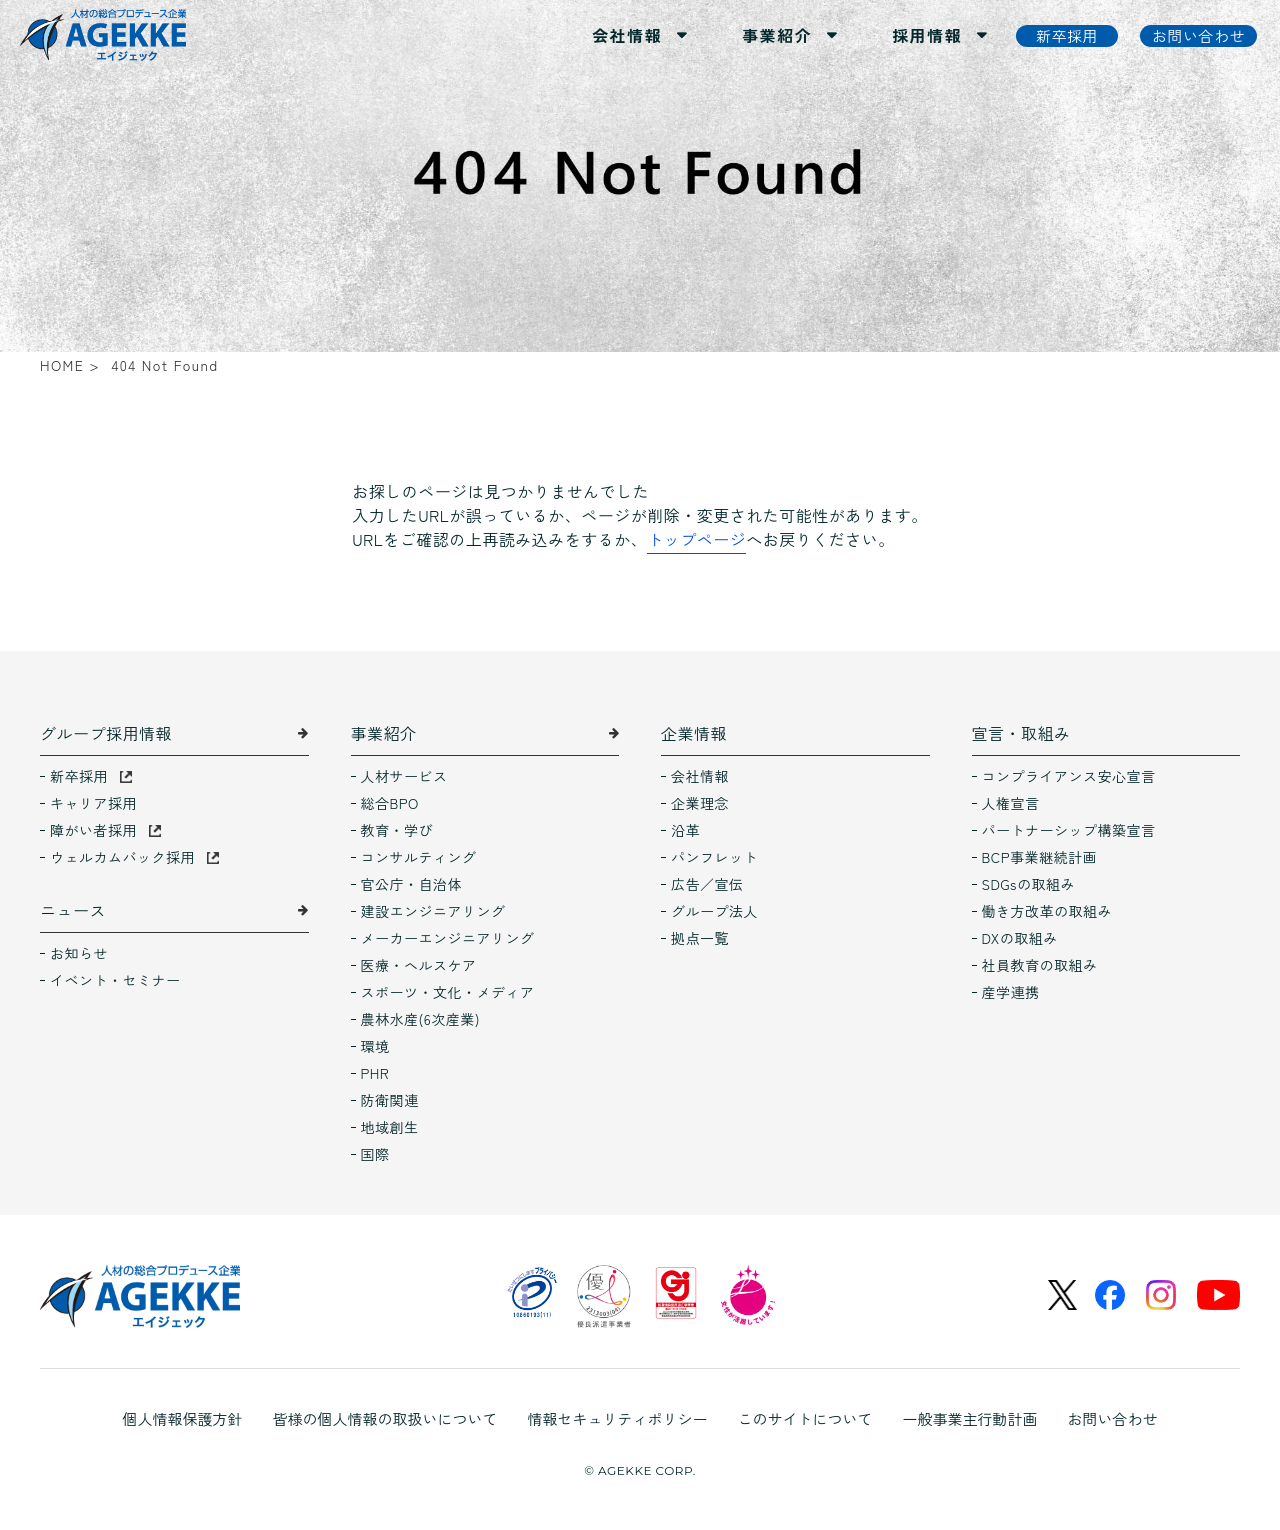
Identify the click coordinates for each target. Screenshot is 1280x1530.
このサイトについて (805, 1418)
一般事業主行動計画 (970, 1418)
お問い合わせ (1113, 1418)
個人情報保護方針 (182, 1418)
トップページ (696, 539)
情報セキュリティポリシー (617, 1418)
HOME (62, 365)
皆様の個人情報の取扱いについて (384, 1418)
